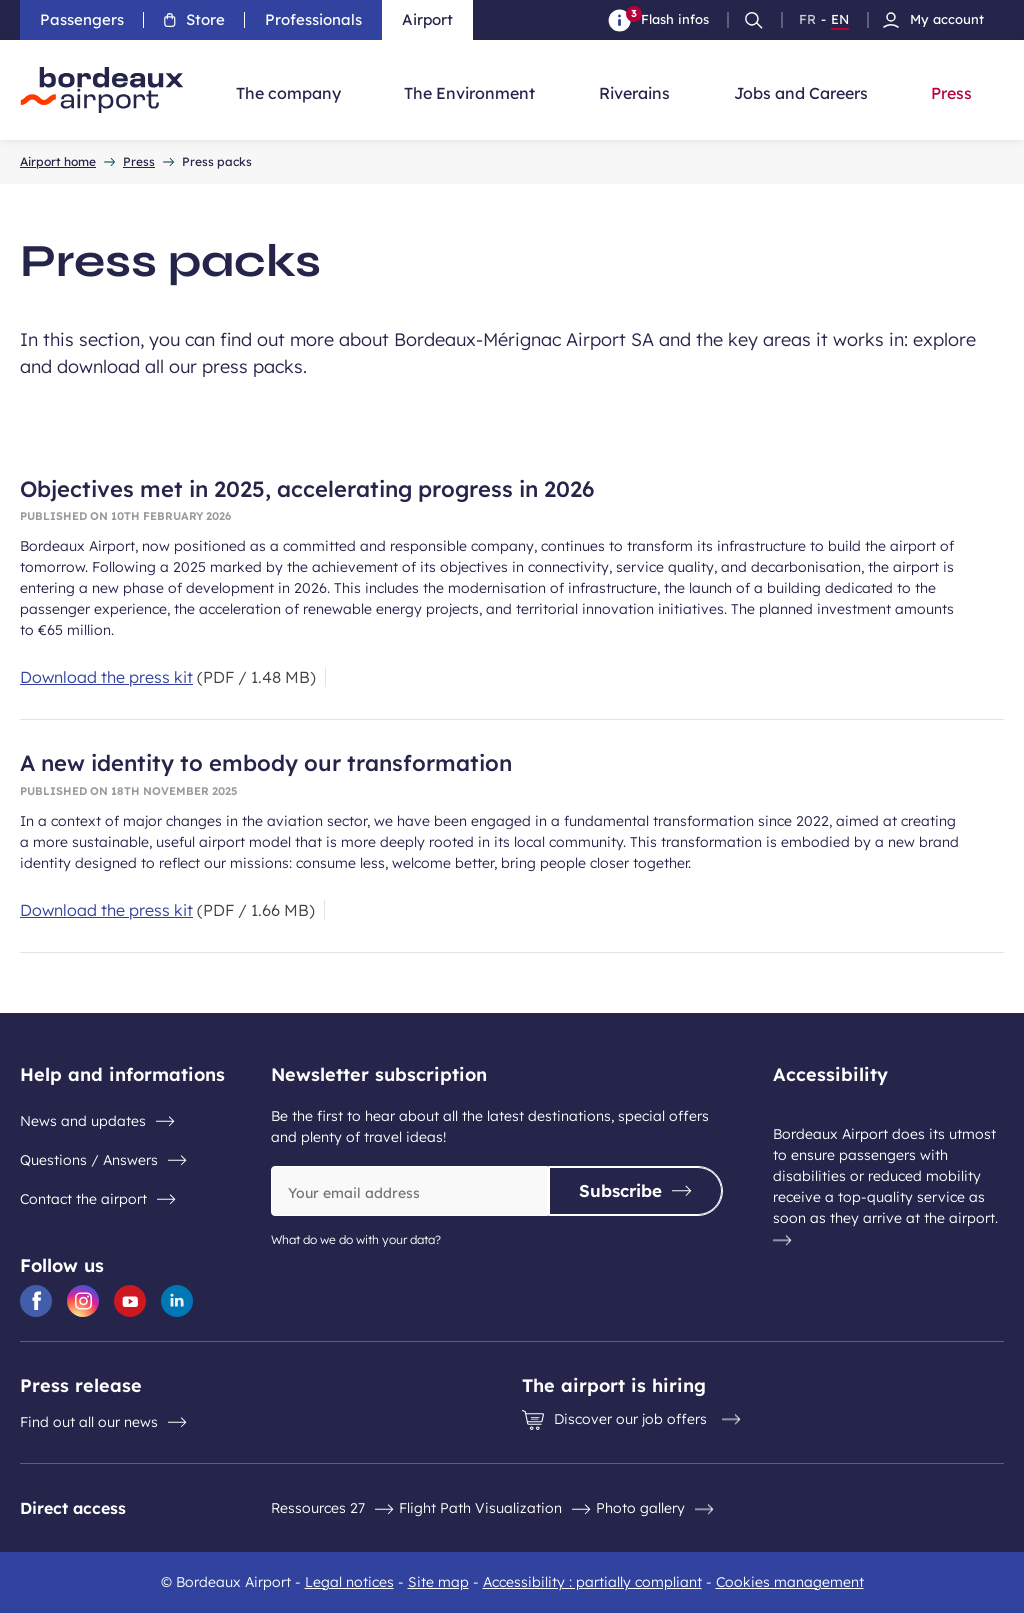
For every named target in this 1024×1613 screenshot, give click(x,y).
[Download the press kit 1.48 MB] (168, 677)
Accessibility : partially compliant (592, 1582)
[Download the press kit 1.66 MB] (167, 910)
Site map (438, 1582)
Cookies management (790, 1582)
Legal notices (349, 1582)
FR (807, 20)
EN (840, 20)
